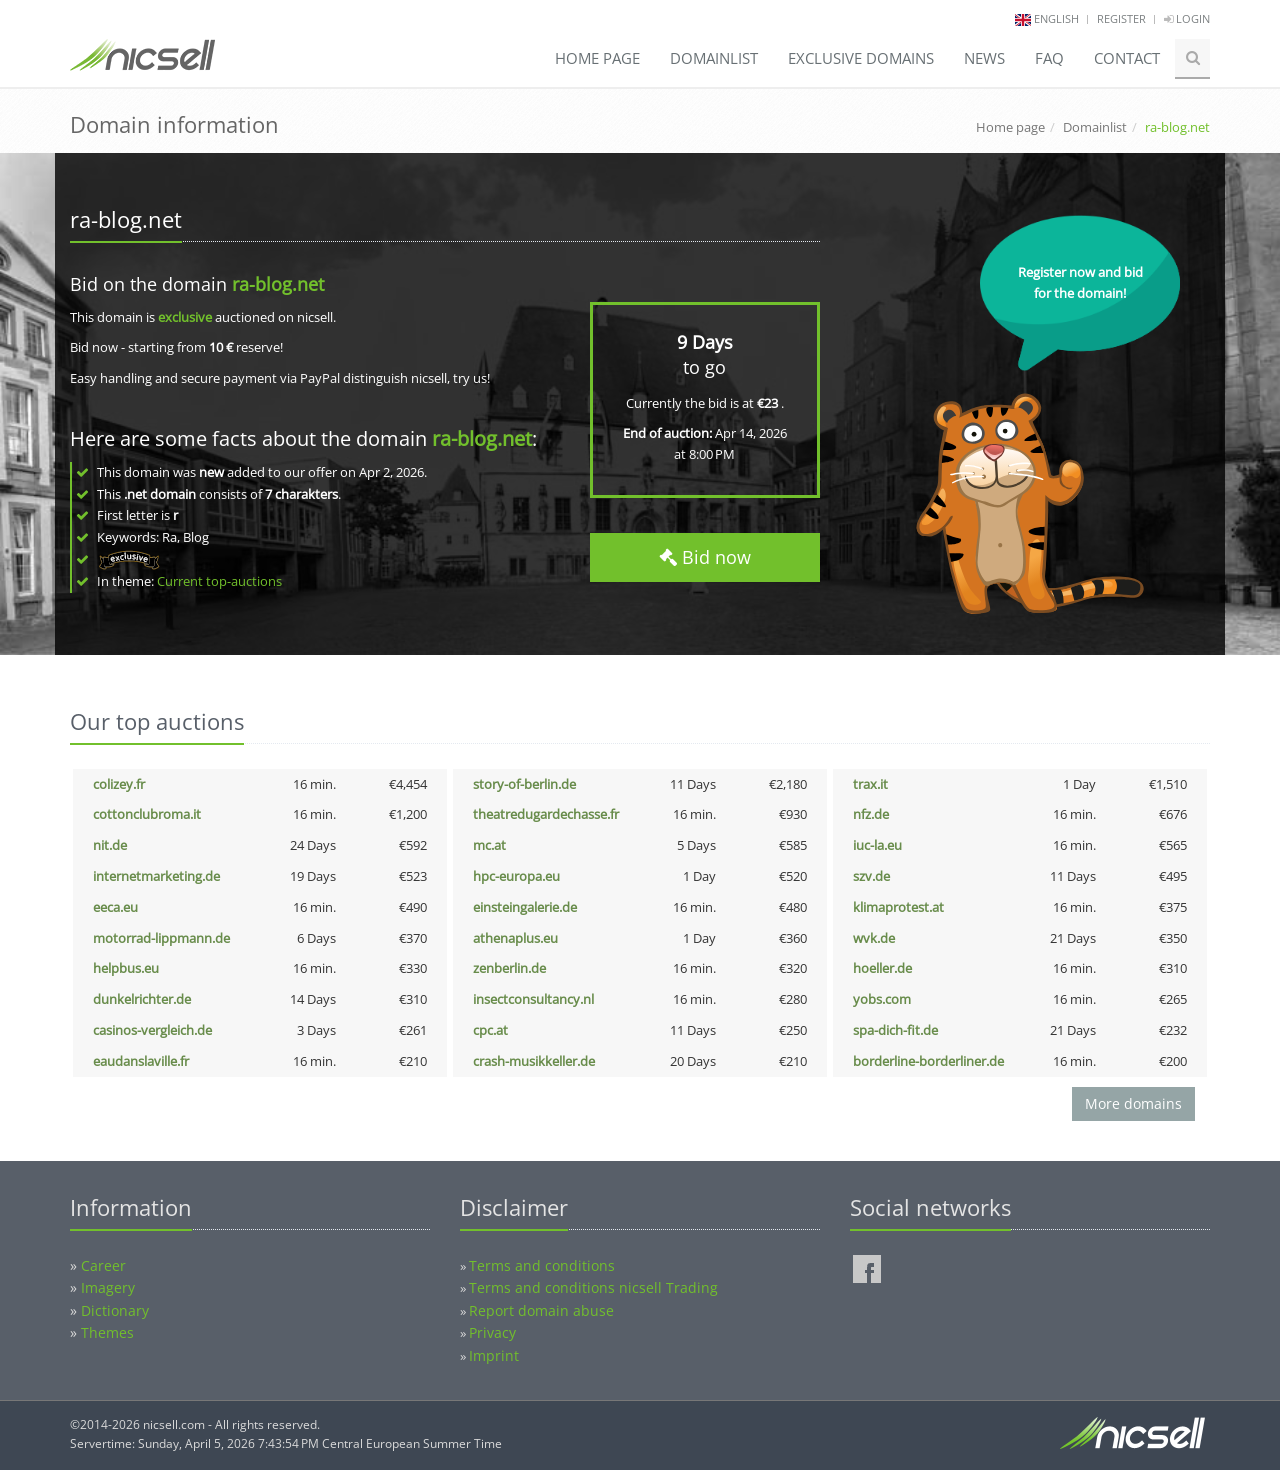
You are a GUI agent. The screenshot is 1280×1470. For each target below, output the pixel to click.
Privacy (492, 1332)
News (984, 58)
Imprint (494, 1355)
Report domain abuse (541, 1310)
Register (1121, 18)
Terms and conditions (542, 1265)
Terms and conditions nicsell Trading (593, 1287)
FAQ (1049, 58)
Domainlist (714, 58)
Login (1187, 18)
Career (103, 1265)
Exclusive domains (861, 58)
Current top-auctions (219, 581)
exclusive (185, 317)
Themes (107, 1332)
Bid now (705, 557)
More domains (1133, 1103)
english (1056, 18)
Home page (597, 58)
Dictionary (115, 1310)
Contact (1127, 58)
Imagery (108, 1287)
